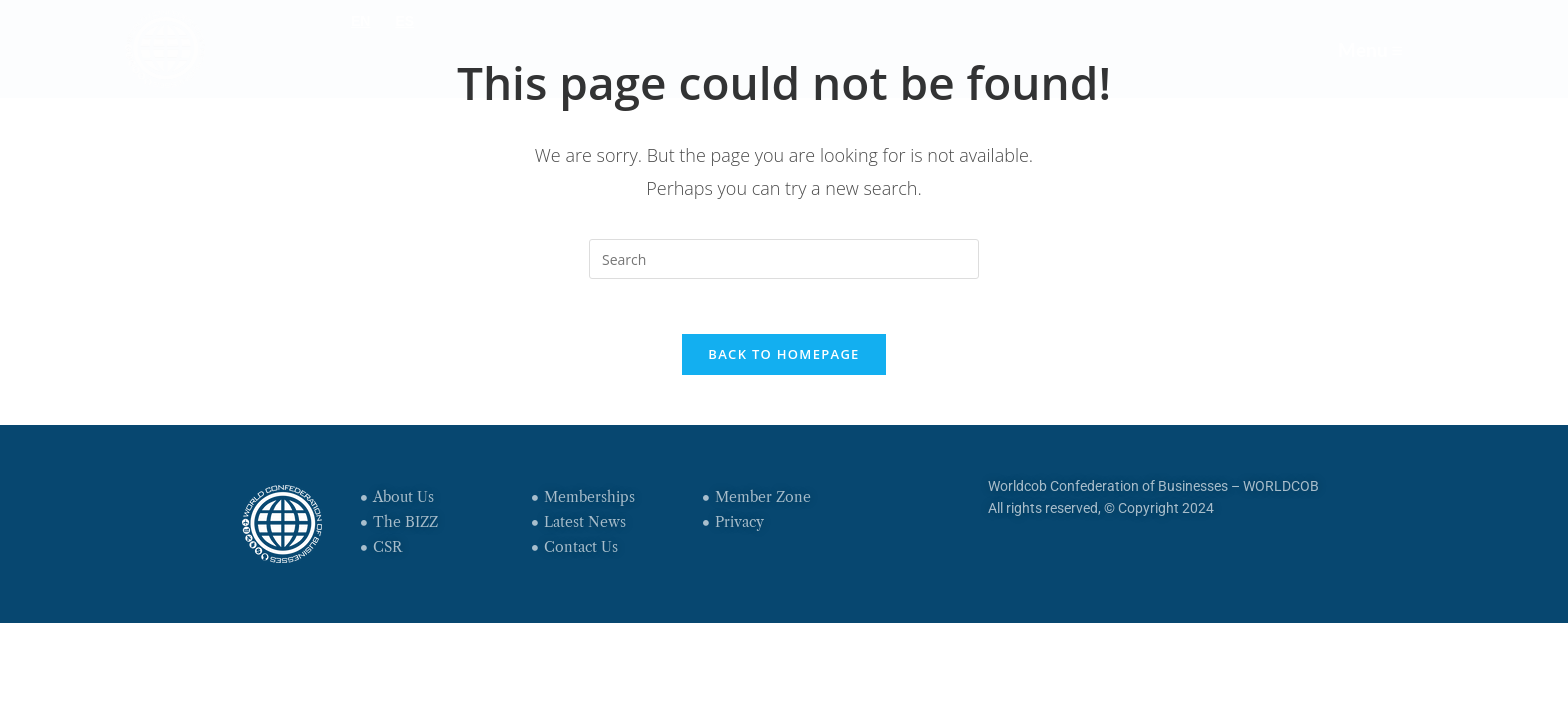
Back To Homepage (783, 359)
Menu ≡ (1366, 48)
